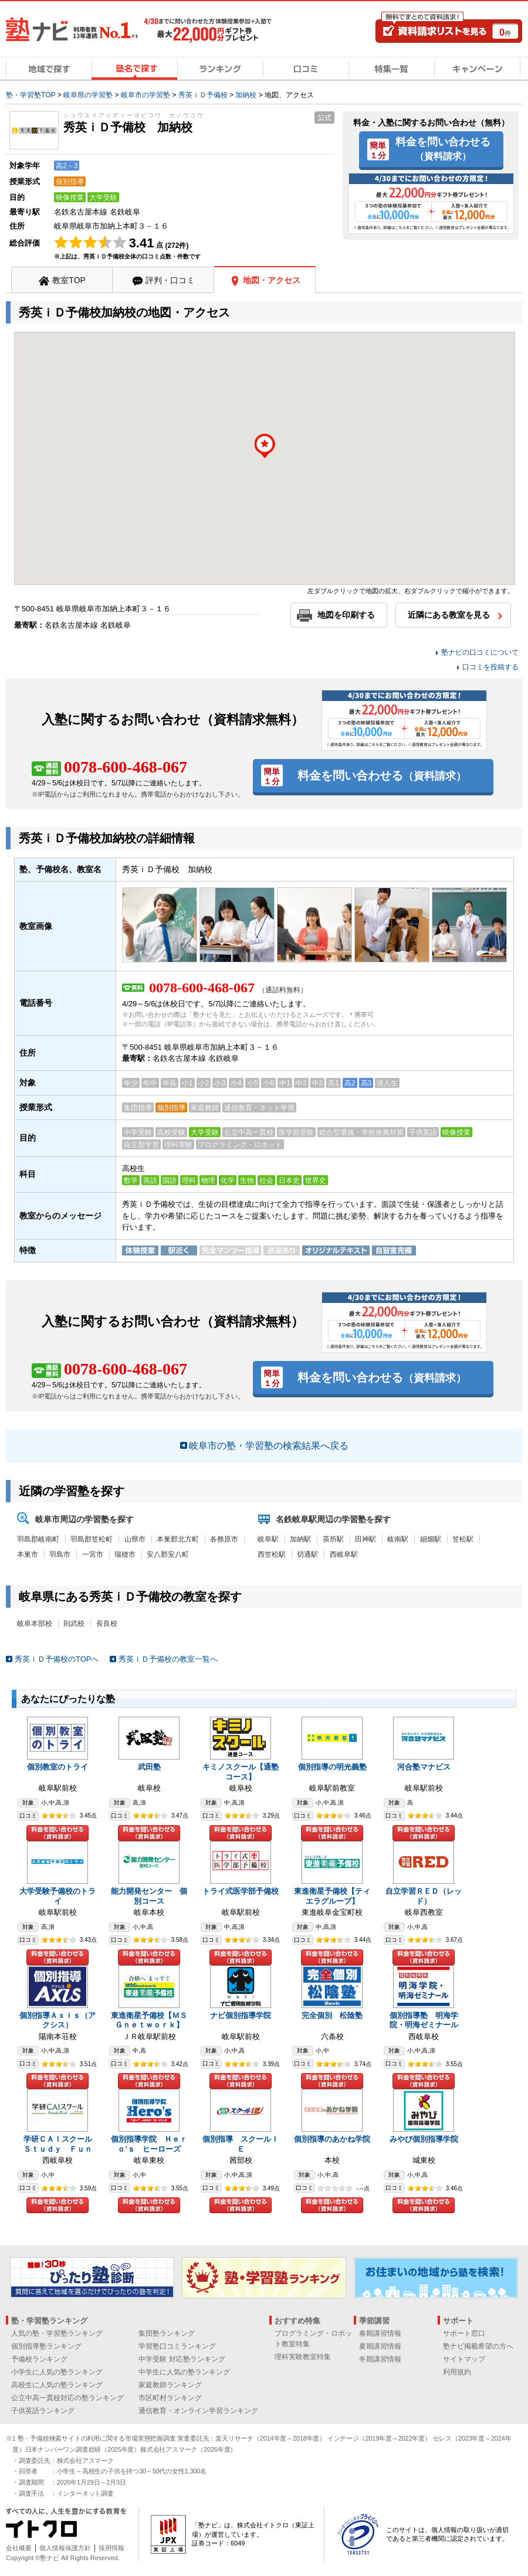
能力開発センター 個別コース (149, 1896)
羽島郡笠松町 (91, 1539)
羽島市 (59, 1554)
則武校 (73, 1623)
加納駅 (300, 1539)
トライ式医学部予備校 (240, 1891)
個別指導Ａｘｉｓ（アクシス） (57, 2020)
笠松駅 (462, 1539)
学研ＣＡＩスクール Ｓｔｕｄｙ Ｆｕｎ (61, 2144)
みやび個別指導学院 (424, 2139)
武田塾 (149, 1766)
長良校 (106, 1623)
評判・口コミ (170, 280)
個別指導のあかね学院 (332, 2139)
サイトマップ (464, 2359)
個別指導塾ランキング (46, 2346)
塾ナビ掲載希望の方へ (478, 2346)
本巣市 (27, 1554)
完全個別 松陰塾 (332, 2015)
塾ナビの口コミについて (480, 652)
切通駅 (307, 1554)
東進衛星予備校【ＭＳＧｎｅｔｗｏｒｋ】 (149, 2020)
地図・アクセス (271, 280)
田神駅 (365, 1539)
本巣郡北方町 (178, 1539)
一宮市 (92, 1554)
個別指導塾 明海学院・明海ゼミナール (424, 2020)
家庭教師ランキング (170, 2385)
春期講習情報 (380, 2333)
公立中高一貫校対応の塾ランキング (67, 2398)
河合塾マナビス (424, 1766)
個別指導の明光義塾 (332, 1766)
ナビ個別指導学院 (240, 2015)
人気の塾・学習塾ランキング (57, 2333)
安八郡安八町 (168, 1554)
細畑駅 (430, 1539)
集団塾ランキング (166, 2333)
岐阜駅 (268, 1539)
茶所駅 (333, 1539)
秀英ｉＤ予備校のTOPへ (57, 1659)
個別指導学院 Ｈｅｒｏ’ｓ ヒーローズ (149, 2144)
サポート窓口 (464, 2333)
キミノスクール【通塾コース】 (240, 1771)
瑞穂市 (125, 1554)
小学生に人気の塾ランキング (57, 2372)
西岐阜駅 (344, 1554)
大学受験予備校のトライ (57, 1896)
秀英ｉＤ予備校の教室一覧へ (168, 1659)
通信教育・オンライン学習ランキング (198, 2411)
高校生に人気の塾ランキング (57, 2385)
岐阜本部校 (34, 1623)
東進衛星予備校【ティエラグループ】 (332, 1896)
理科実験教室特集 (303, 2357)
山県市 (134, 1539)
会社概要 (19, 2547)
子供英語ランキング (43, 2411)
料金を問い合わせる (442, 148)
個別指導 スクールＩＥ (240, 2144)
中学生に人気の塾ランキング (184, 2372)
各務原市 (224, 1539)
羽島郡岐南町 (38, 1539)
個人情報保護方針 (65, 2547)
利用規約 (457, 2372)
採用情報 (111, 2547)
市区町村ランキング (170, 2398)
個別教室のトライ (57, 1766)
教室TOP (69, 280)
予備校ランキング (39, 2359)
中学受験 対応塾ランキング (181, 2359)
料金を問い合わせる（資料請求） (57, 1833)
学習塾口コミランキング (177, 2346)
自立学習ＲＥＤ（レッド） (423, 1896)
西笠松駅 (272, 1554)
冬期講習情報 (380, 2359)
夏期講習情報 (380, 2346)
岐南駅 (397, 1539)
